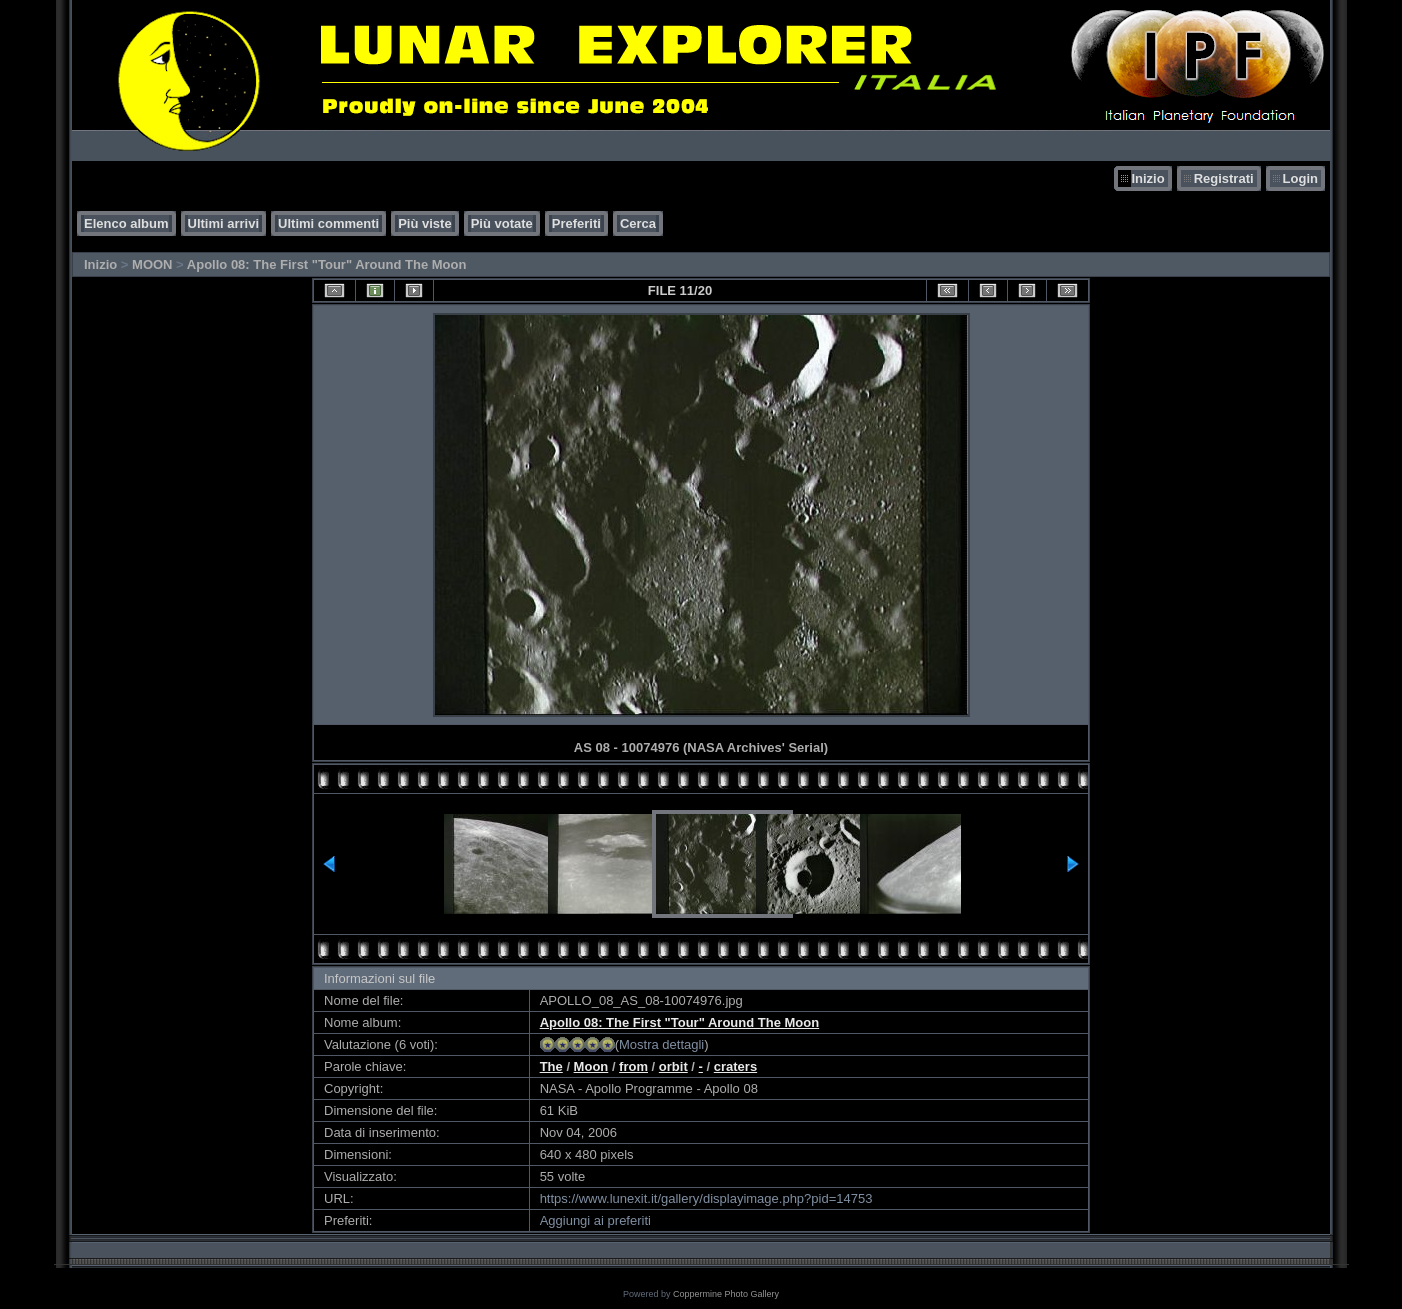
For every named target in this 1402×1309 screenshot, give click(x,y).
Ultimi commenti (328, 223)
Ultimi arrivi (224, 223)
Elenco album (126, 223)
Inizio (1147, 178)
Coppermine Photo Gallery (726, 1294)
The (551, 1066)
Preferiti (576, 223)
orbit (673, 1066)
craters (735, 1066)
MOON (152, 264)
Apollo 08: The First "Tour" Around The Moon (327, 264)
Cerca (638, 223)
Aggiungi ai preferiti (595, 1220)
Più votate (502, 223)
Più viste (424, 223)
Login (1300, 178)
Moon (591, 1066)
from (633, 1066)
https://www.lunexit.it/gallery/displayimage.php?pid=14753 (706, 1198)
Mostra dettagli (661, 1044)
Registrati (1224, 178)
